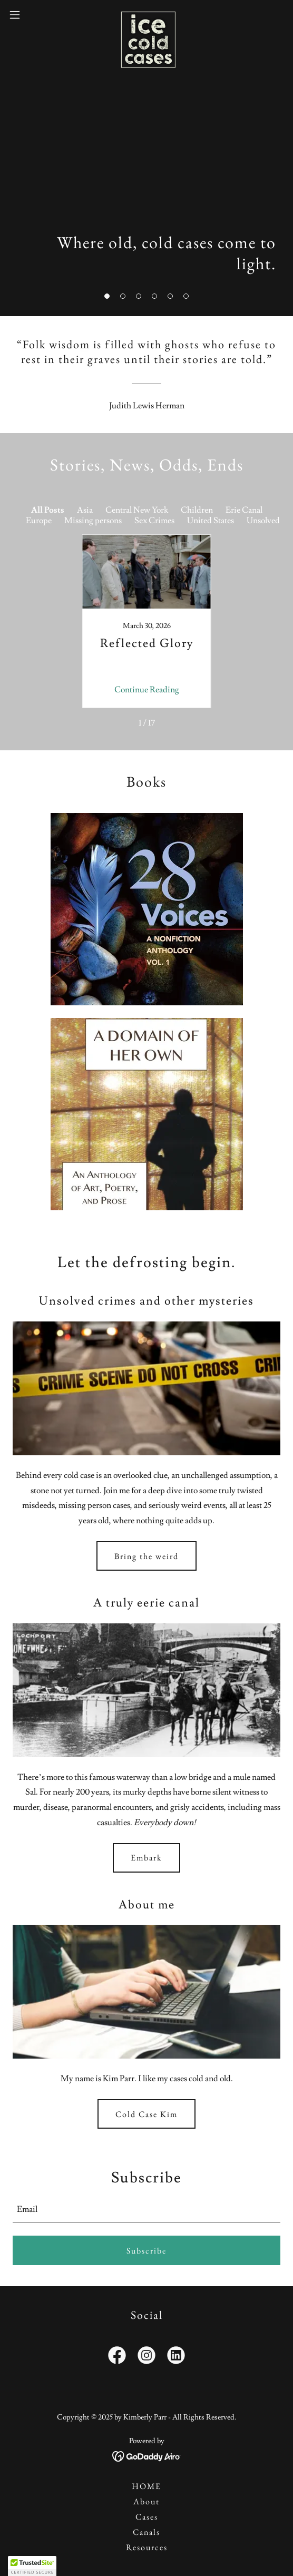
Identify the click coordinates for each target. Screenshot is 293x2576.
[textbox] (146, 2209)
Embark (146, 1857)
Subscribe (146, 2250)
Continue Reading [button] (146, 689)
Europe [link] (39, 520)
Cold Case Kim (146, 2114)
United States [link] (210, 520)
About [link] (146, 2501)
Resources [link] (147, 2547)
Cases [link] (146, 2516)
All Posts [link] (47, 510)
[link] (146, 15)
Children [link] (197, 510)
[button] (107, 296)
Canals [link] (146, 2532)
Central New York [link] (136, 510)
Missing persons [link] (93, 520)
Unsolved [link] (263, 520)
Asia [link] (85, 510)
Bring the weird (146, 1556)
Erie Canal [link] (244, 510)
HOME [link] (146, 2486)
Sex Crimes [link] (154, 520)
